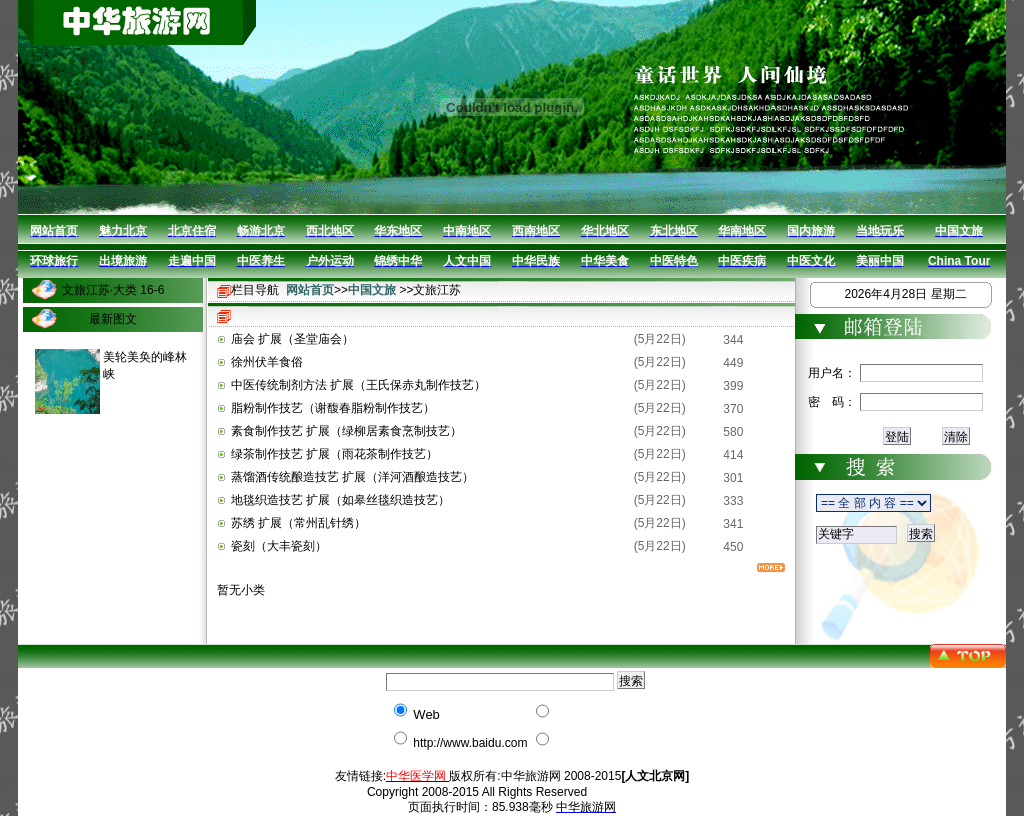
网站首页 (310, 290)
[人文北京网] (655, 776)
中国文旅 (372, 290)
